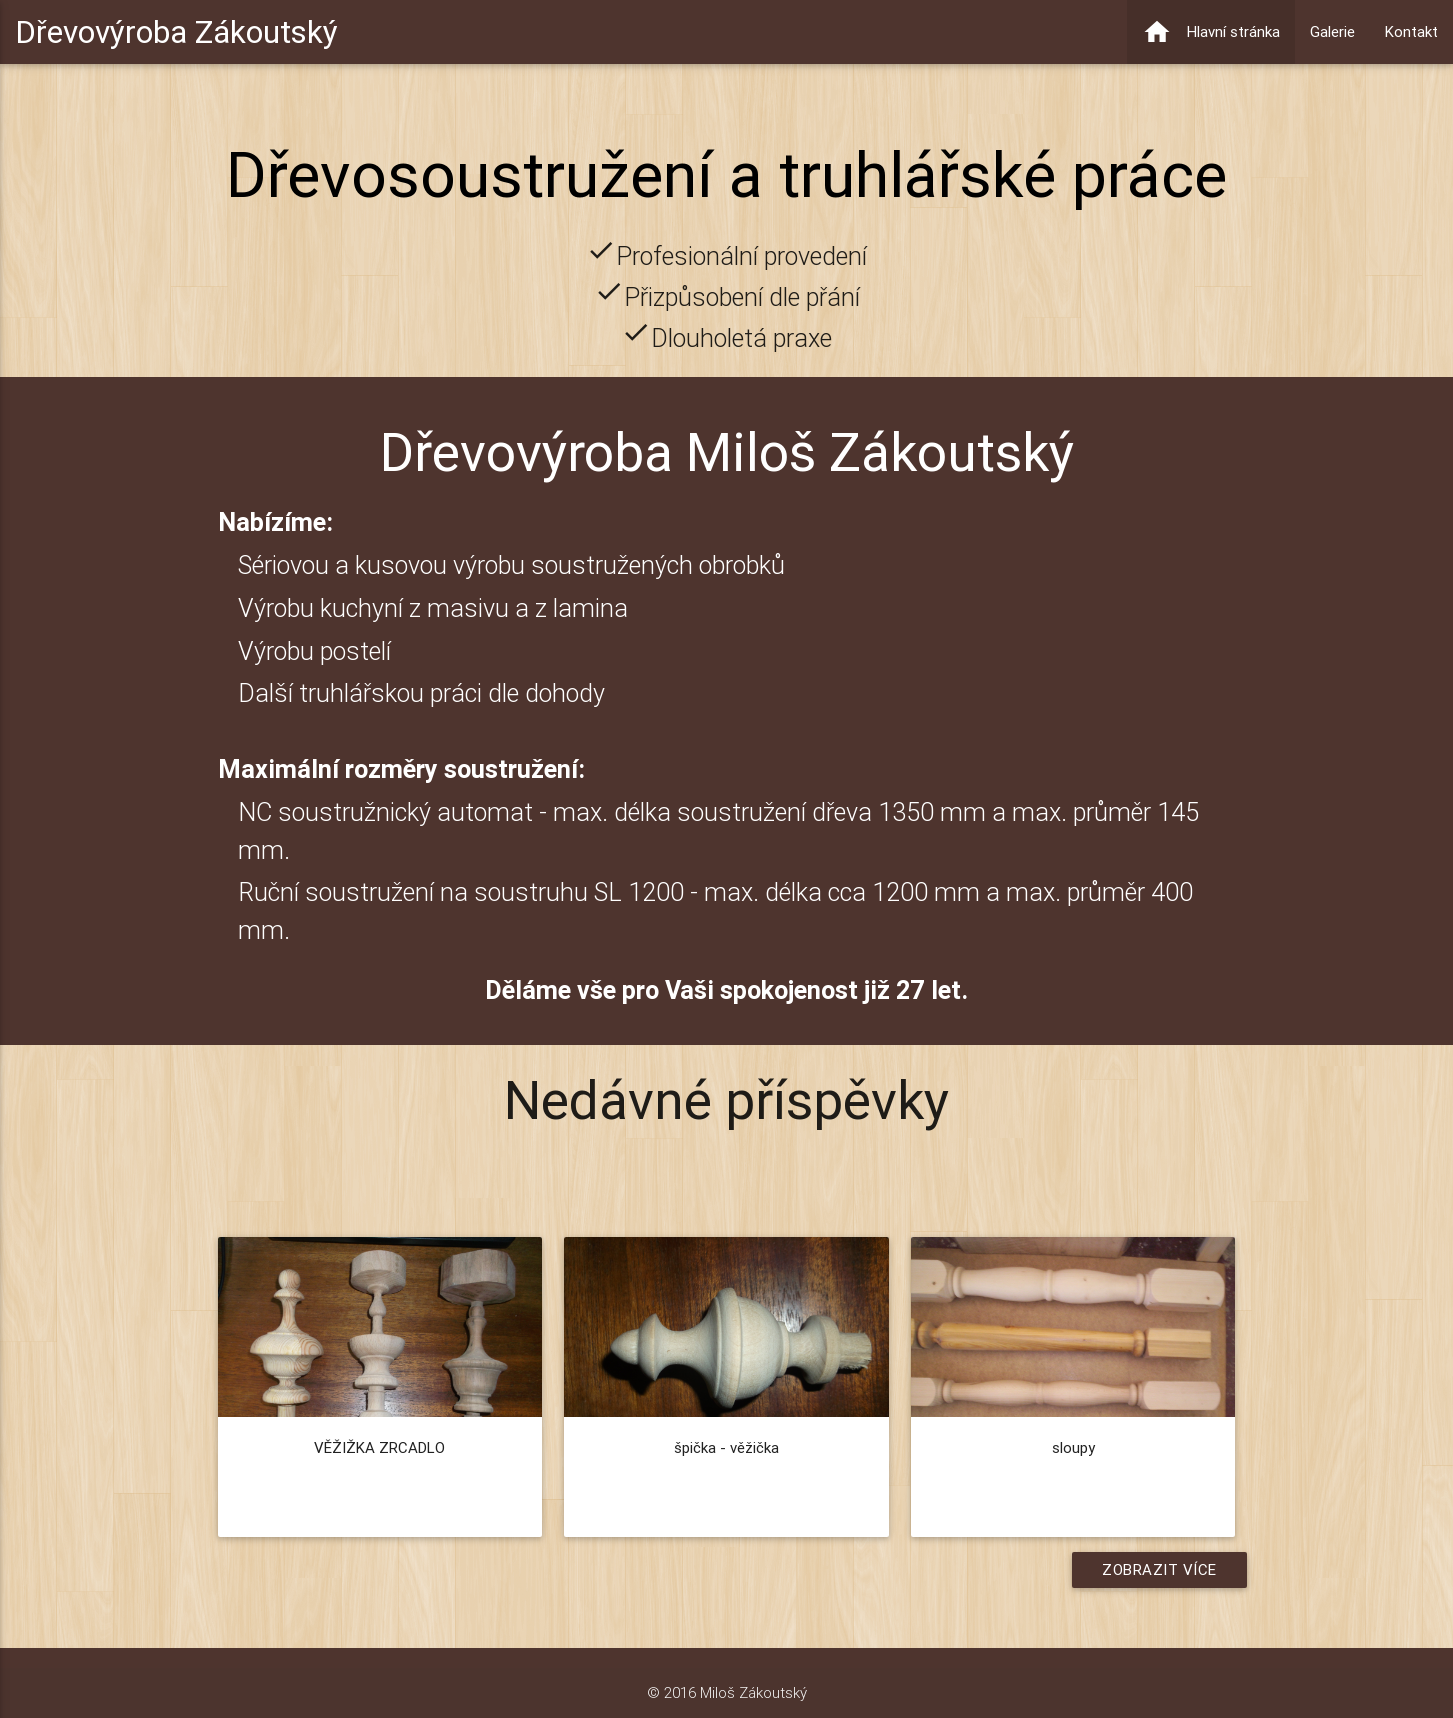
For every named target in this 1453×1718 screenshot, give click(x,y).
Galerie (1332, 31)
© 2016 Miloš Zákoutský (727, 1692)
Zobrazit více (1159, 1569)
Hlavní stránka (1211, 32)
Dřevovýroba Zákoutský (176, 31)
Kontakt (1411, 31)
